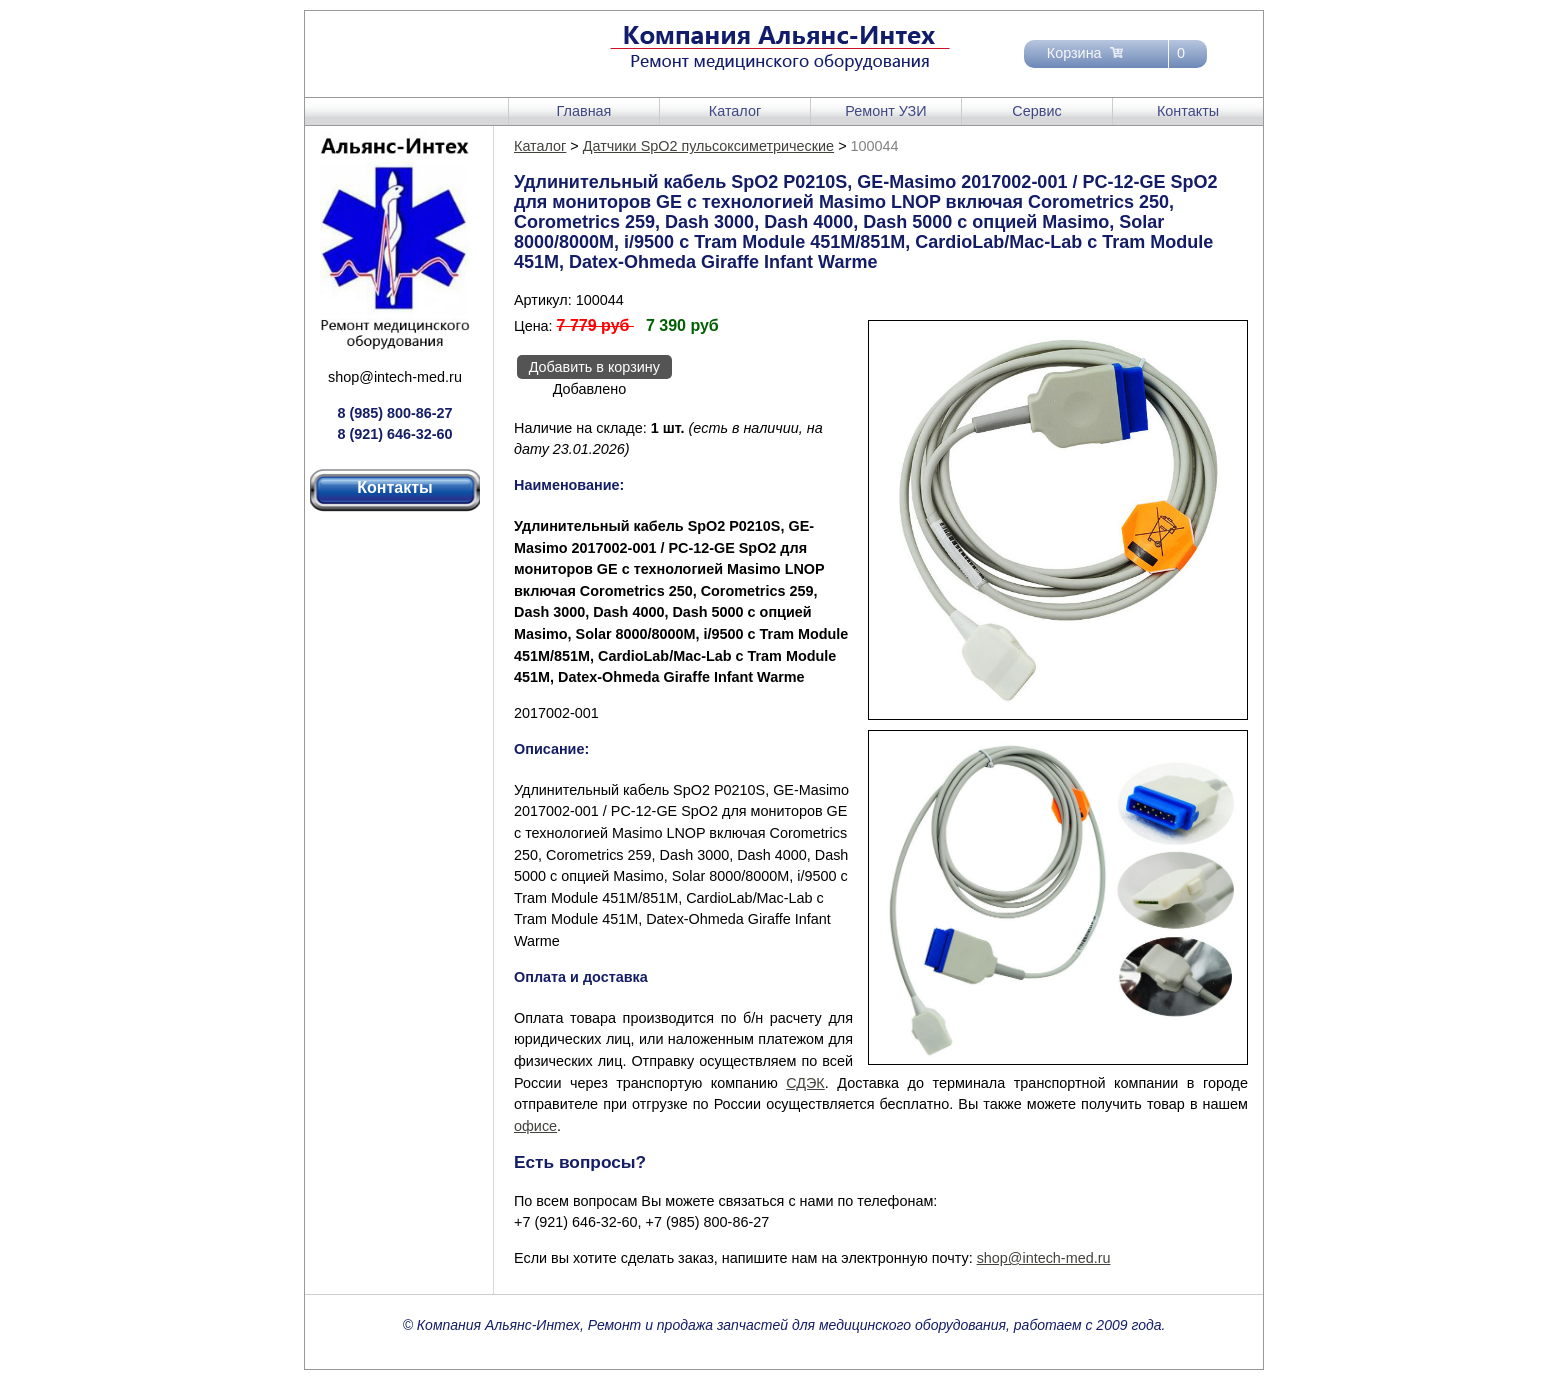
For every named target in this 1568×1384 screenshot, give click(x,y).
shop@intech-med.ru (395, 377)
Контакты (1188, 111)
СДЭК (805, 1083)
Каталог (735, 111)
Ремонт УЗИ (885, 111)
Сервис (1036, 111)
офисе (535, 1126)
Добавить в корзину (594, 367)
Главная (584, 111)
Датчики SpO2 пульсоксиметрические (708, 146)
